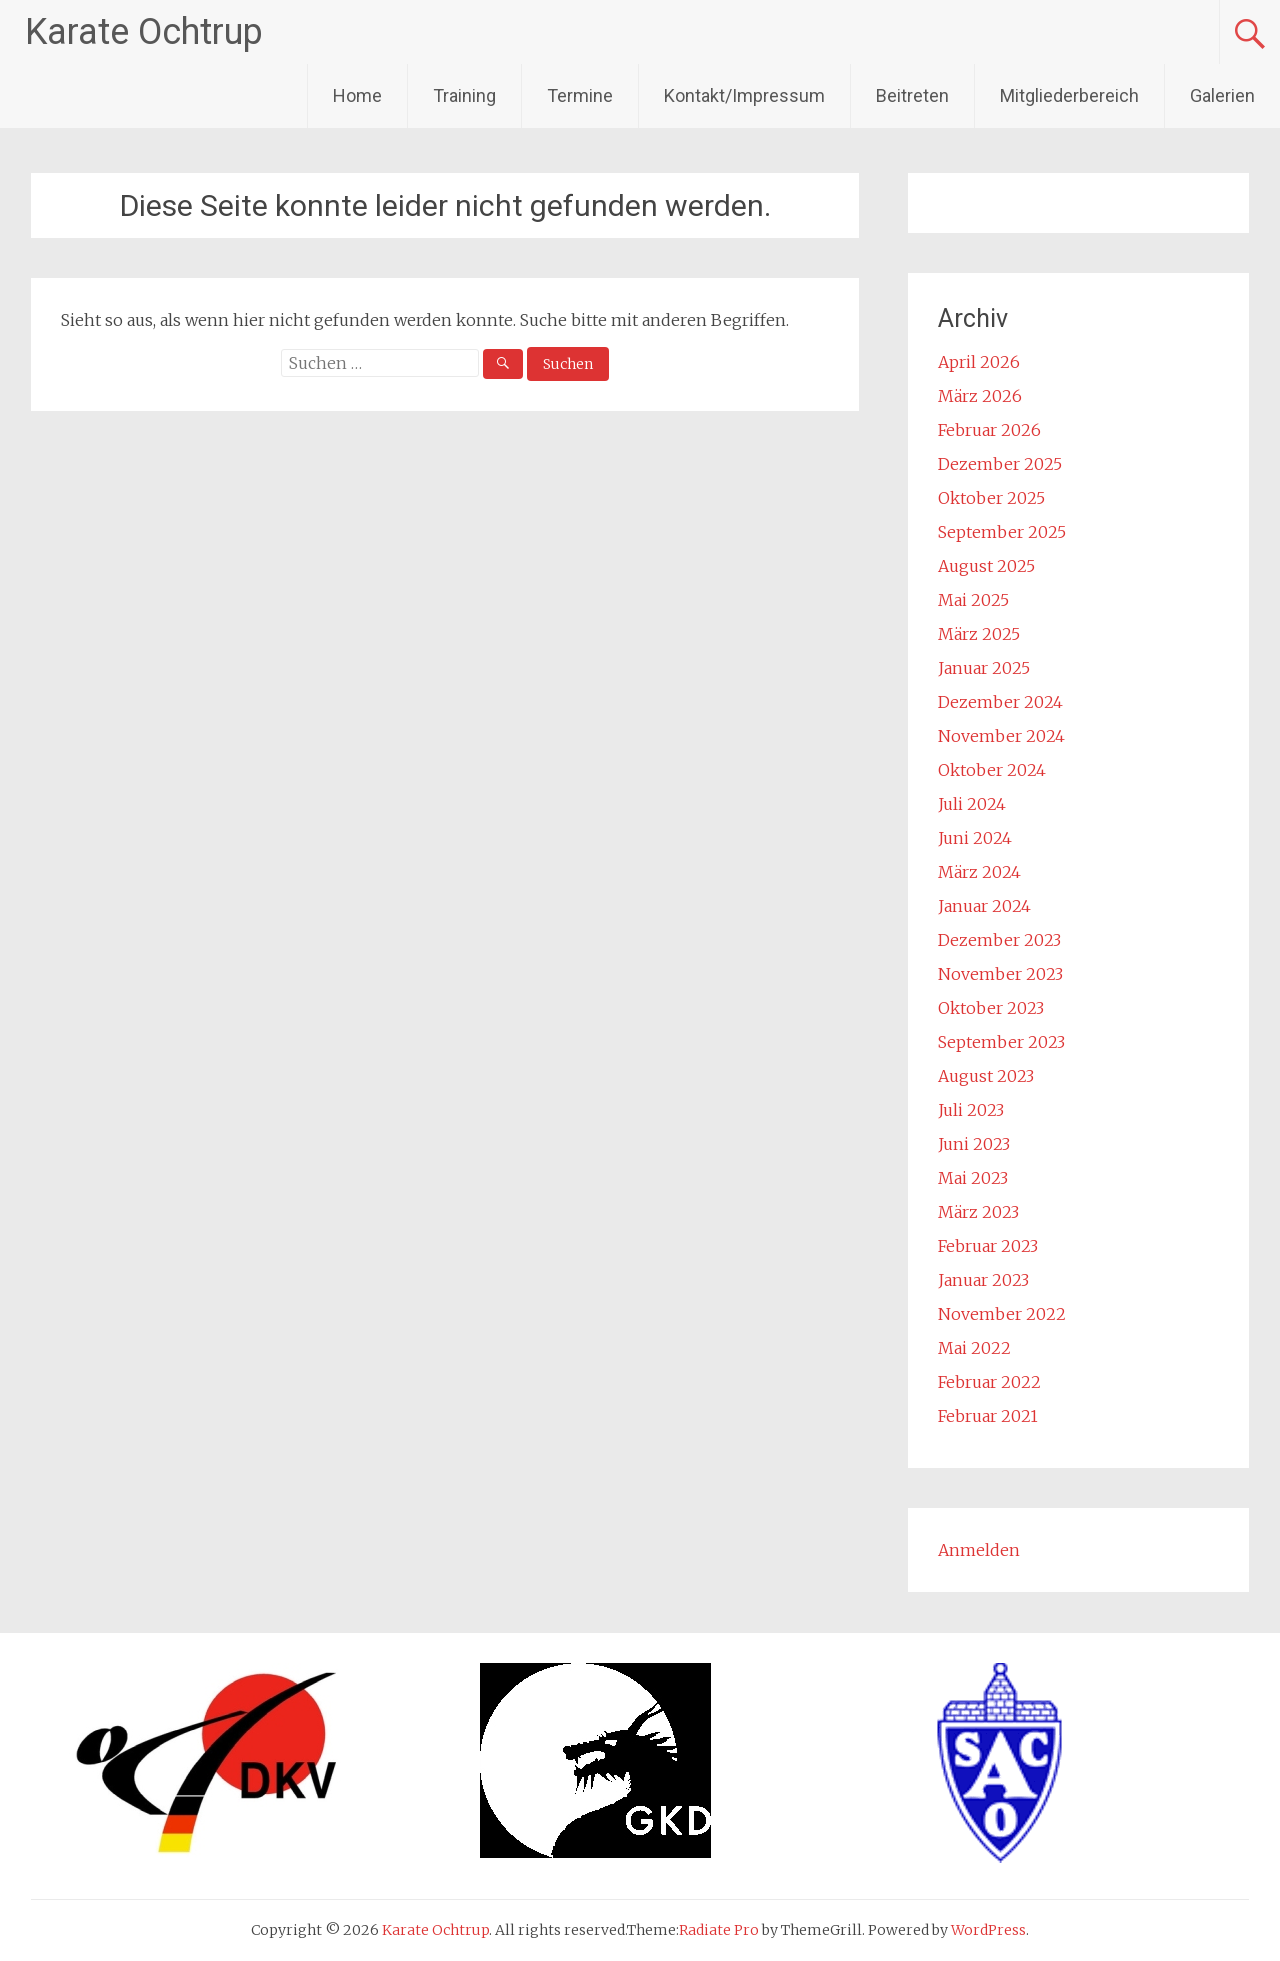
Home (357, 95)
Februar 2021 (988, 1416)
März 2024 (979, 872)
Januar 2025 (984, 668)
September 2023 (1001, 1042)
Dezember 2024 (1000, 702)
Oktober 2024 (992, 770)
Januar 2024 (984, 906)
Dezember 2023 (999, 940)
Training (464, 95)
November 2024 (1001, 736)
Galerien (1222, 95)
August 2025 (986, 566)
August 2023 (986, 1076)
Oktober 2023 (991, 1008)
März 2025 (979, 634)
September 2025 (1002, 532)
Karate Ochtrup (144, 32)
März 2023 (978, 1212)
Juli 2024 (972, 804)
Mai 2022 (974, 1348)
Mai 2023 (973, 1178)
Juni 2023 (974, 1144)
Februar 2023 (988, 1246)
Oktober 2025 (991, 498)
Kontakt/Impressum (744, 95)
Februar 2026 (989, 430)
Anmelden (979, 1550)
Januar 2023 (983, 1280)
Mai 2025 (973, 600)
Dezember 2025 (1000, 464)
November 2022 (1002, 1314)
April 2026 (979, 362)
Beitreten (912, 95)
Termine (580, 95)
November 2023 (1000, 974)
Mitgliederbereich (1069, 95)
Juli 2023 (971, 1110)
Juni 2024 (975, 838)
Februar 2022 (989, 1382)
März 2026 (980, 396)
